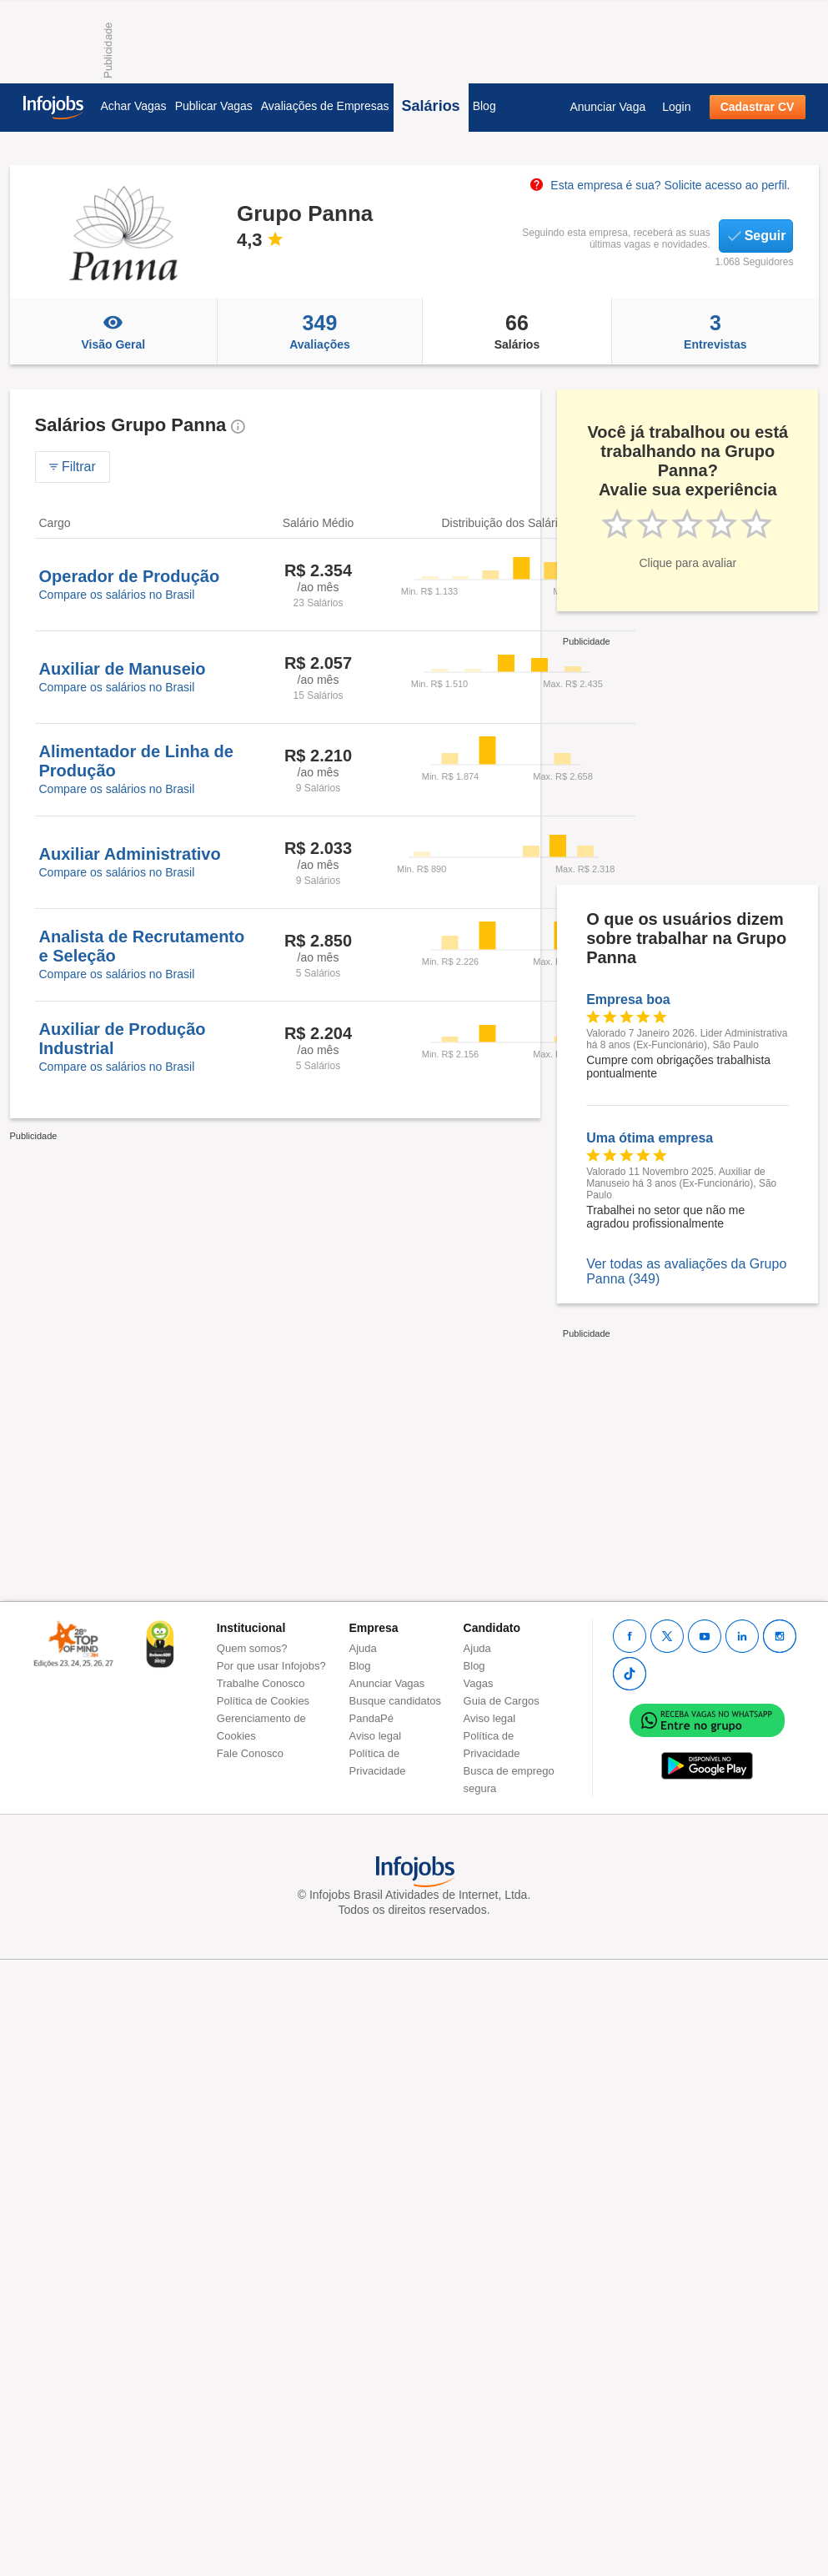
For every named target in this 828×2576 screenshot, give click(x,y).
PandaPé (371, 1718)
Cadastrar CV (757, 106)
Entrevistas (715, 331)
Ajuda (363, 1648)
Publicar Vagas (214, 106)
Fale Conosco (250, 1753)
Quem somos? (252, 1648)
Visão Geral (114, 331)
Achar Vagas (134, 106)
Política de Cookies (263, 1701)
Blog (484, 106)
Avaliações (319, 331)
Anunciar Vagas (387, 1683)
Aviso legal (375, 1736)
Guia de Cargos (501, 1701)
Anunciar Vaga (607, 106)
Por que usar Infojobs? (271, 1666)
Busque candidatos (395, 1701)
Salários (431, 106)
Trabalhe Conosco (261, 1683)
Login (676, 106)
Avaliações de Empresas (325, 106)
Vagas (479, 1683)
